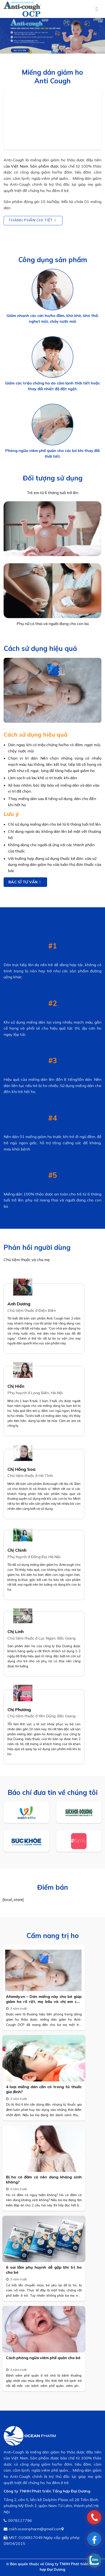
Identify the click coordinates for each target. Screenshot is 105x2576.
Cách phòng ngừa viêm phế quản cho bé (43, 2357)
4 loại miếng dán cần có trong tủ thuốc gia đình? (44, 2089)
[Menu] (98, 9)
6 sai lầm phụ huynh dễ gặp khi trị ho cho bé (44, 2270)
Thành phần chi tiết (32, 220)
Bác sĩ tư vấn (24, 881)
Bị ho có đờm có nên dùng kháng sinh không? (44, 2179)
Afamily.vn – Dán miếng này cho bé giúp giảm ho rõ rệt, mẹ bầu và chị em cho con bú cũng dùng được (44, 1999)
